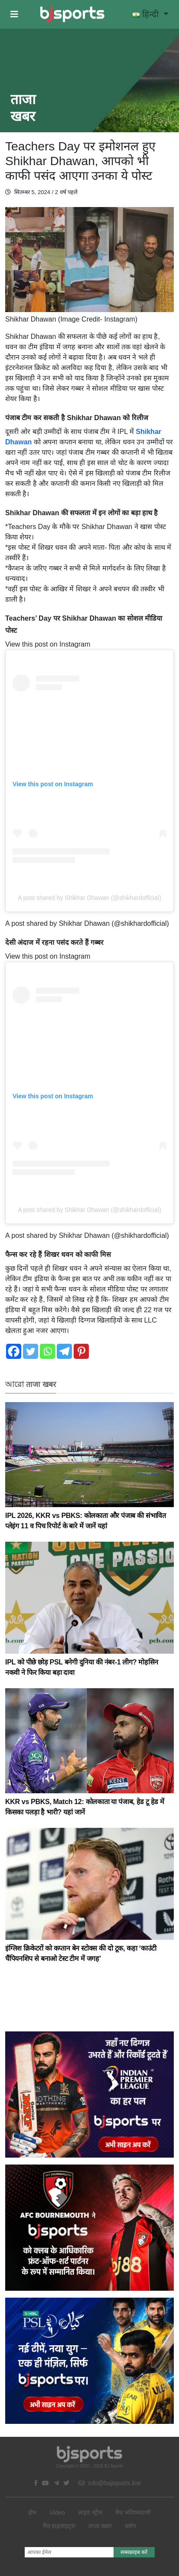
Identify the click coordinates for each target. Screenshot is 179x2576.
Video (57, 2512)
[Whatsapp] (47, 1351)
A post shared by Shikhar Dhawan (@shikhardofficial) (89, 897)
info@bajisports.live (109, 2483)
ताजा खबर (100, 2525)
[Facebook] (13, 1351)
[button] (14, 14)
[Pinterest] (81, 1351)
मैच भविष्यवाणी (133, 2512)
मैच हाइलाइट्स (59, 2525)
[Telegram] (64, 1351)
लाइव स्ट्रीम (90, 2512)
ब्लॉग (130, 2525)
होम (32, 2512)
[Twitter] (30, 1351)
